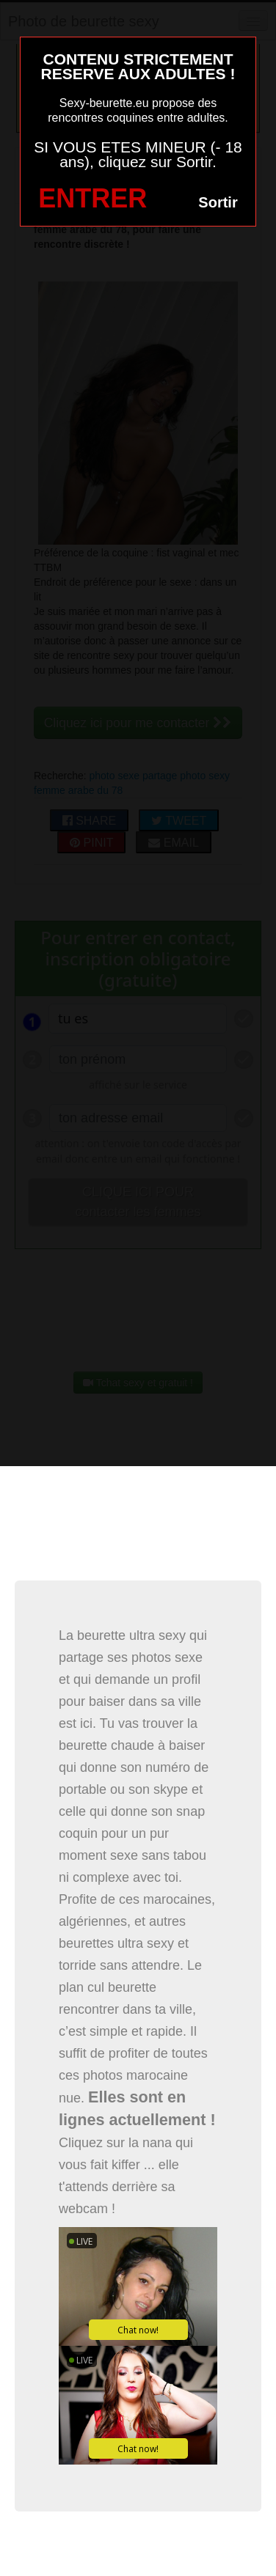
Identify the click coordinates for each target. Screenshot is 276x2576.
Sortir (217, 202)
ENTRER (92, 198)
